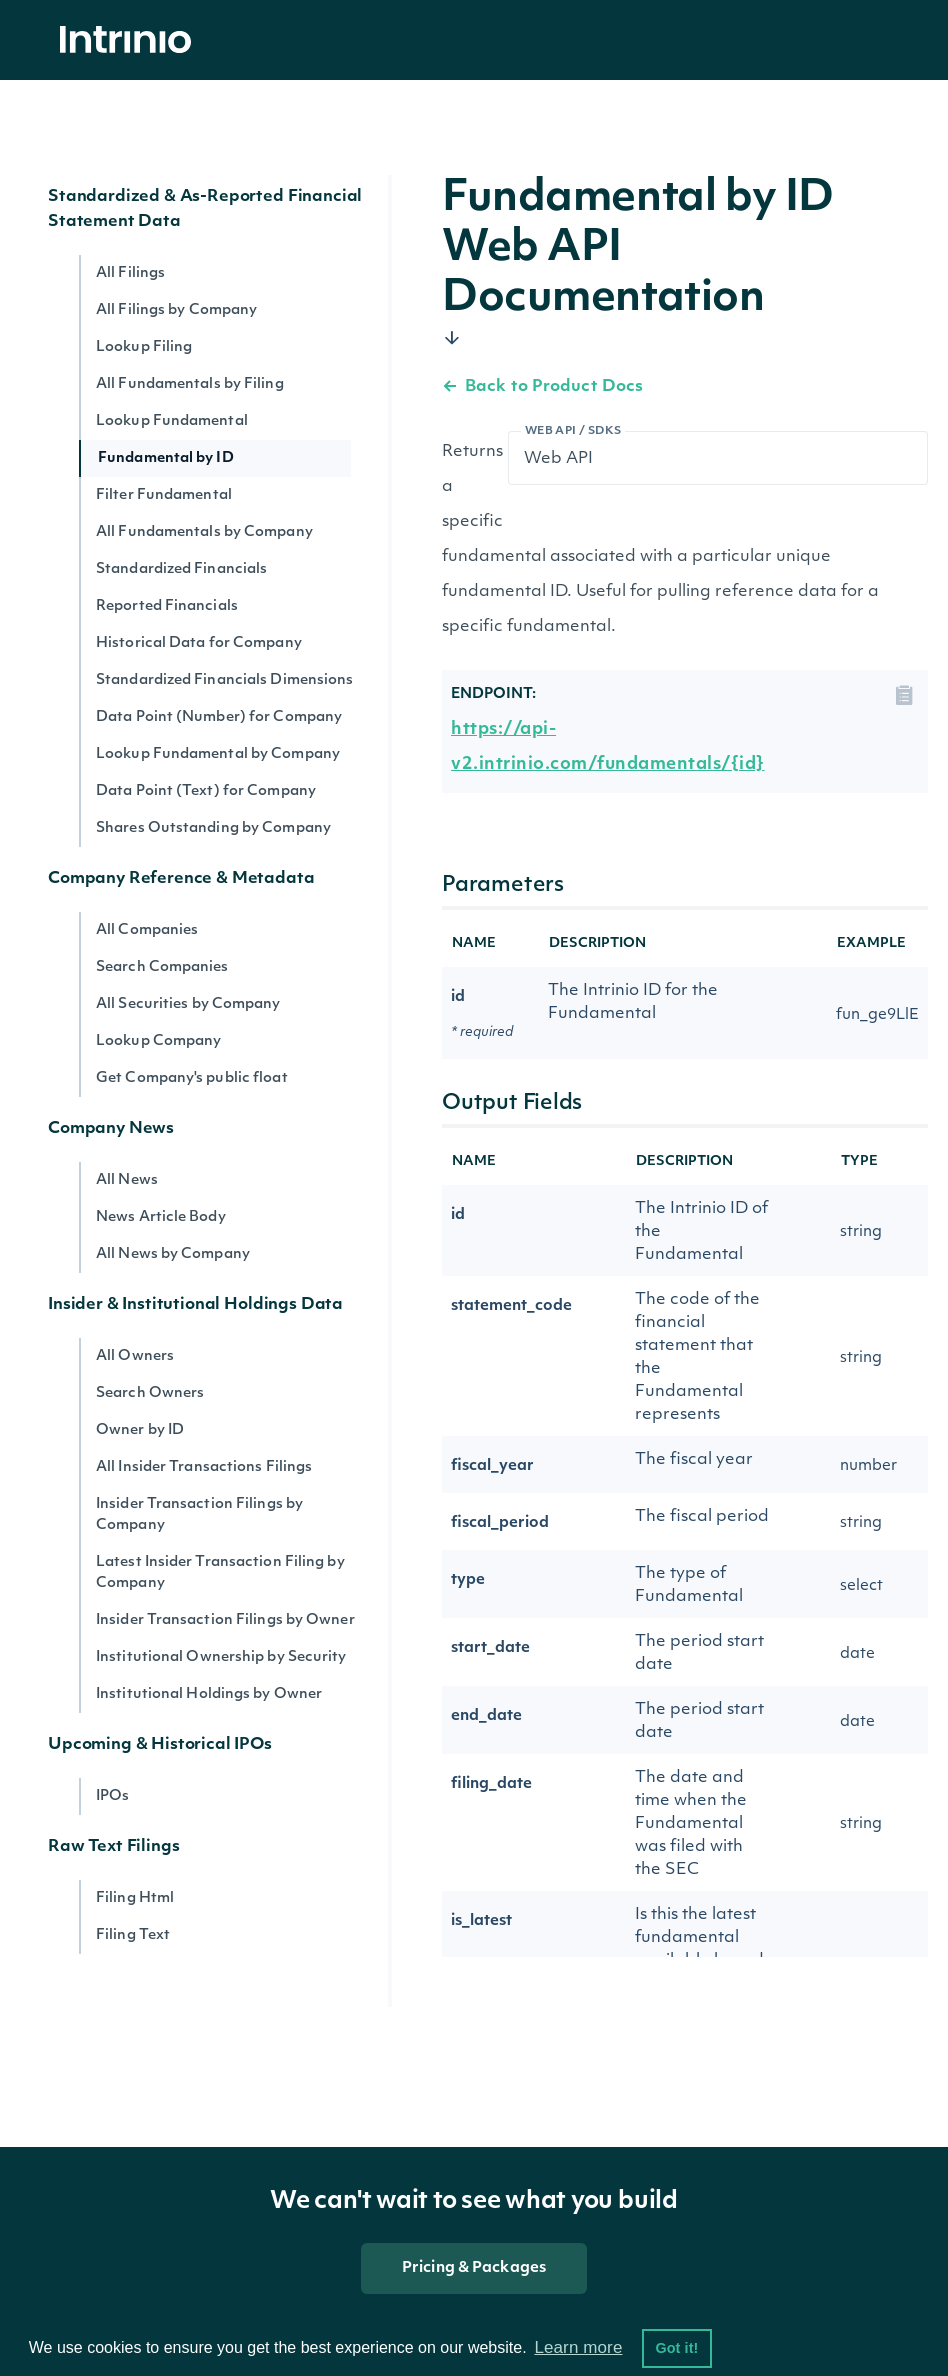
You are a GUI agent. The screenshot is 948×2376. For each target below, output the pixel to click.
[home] (131, 40)
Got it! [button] (676, 2348)
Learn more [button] (578, 2347)
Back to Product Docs (542, 387)
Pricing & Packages (474, 2268)
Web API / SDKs (573, 431)
